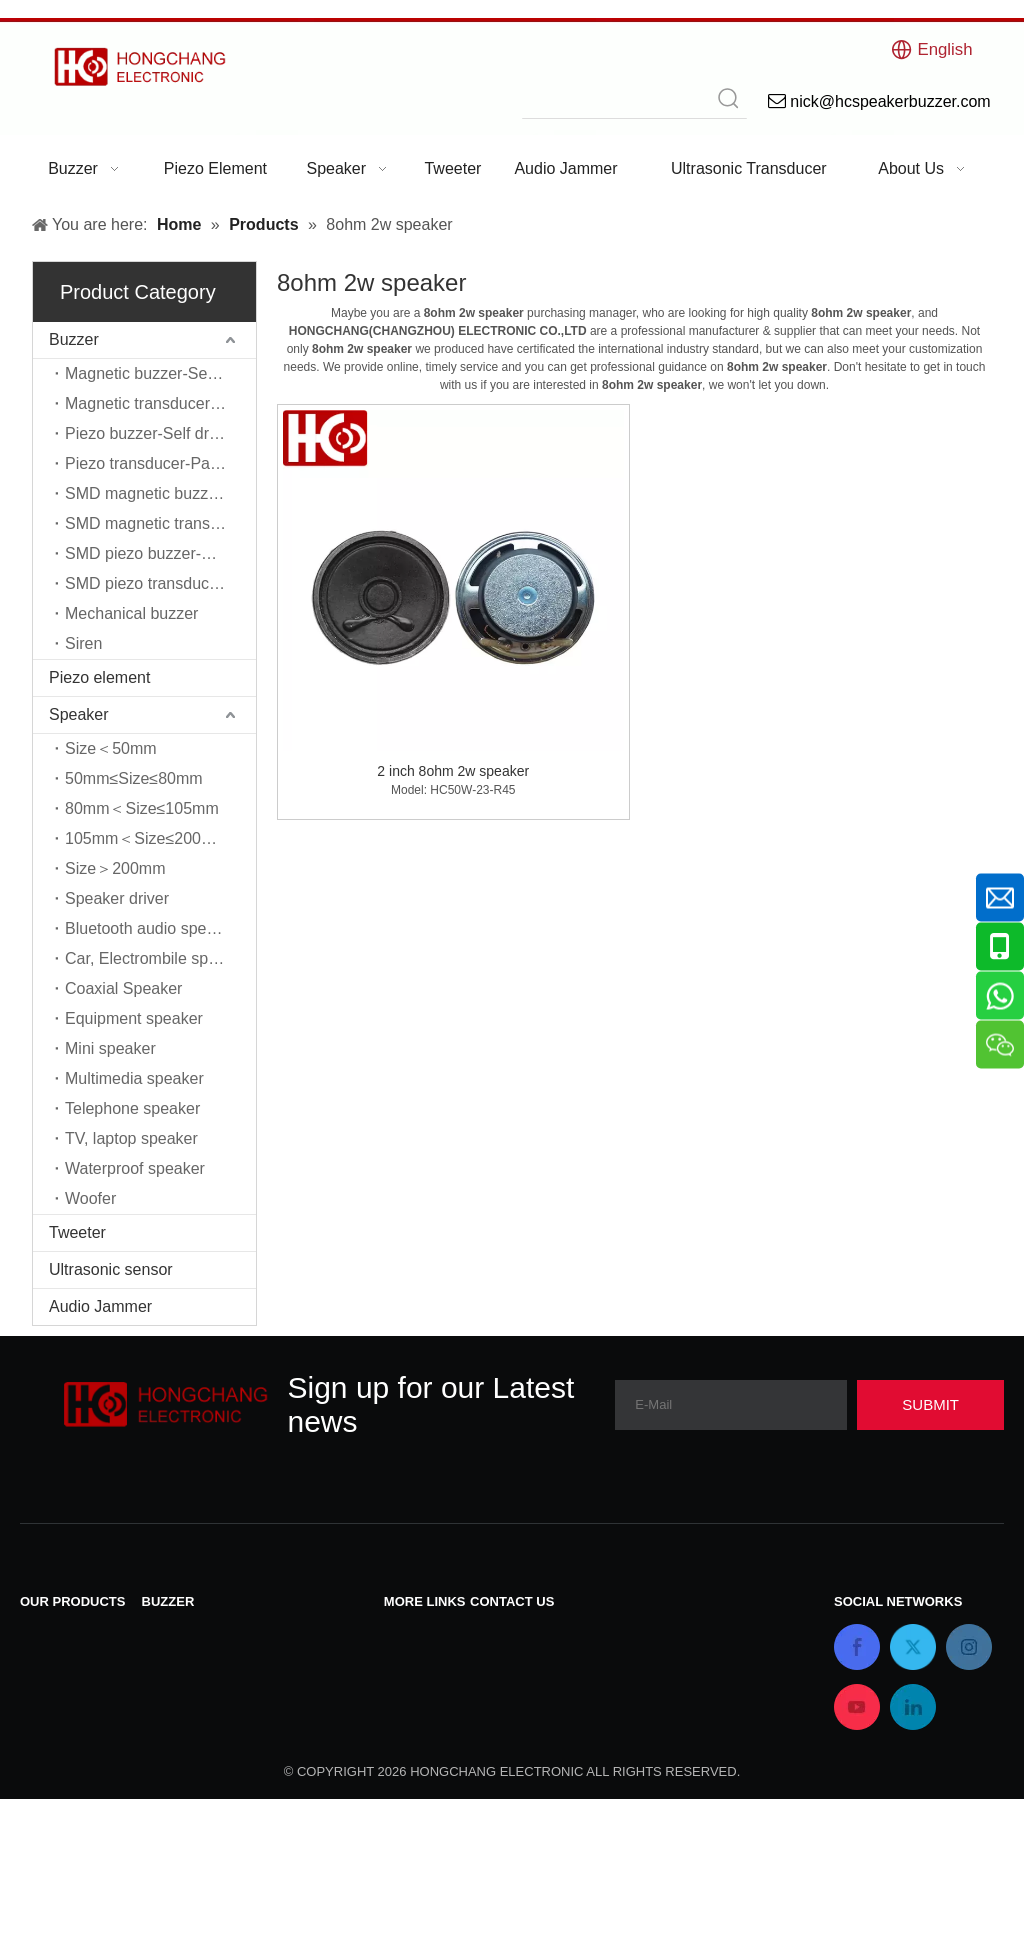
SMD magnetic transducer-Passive (160, 523)
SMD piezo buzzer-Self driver (160, 553)
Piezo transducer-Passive (155, 463)
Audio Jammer (100, 1306)
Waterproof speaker (135, 1168)
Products (415, 1684)
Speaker (79, 714)
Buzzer (74, 339)
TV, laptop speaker (131, 1138)
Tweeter (77, 1232)
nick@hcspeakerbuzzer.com (570, 1701)
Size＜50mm (111, 748)
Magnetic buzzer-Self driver (160, 373)
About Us (417, 1736)
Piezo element (99, 677)
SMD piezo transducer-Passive (160, 583)
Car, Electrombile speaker (156, 958)
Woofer (90, 1198)
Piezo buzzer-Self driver (150, 433)
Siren (83, 643)
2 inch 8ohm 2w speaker (453, 771)
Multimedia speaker (134, 1078)
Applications (427, 1762)
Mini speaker (110, 1048)
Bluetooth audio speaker (151, 928)
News (404, 1658)
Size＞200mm (115, 868)
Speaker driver (117, 898)
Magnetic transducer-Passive (160, 403)
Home (405, 1710)
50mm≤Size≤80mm (134, 778)
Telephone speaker (132, 1108)
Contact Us (423, 1632)
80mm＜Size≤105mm (142, 808)
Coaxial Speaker (123, 988)
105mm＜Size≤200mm (146, 838)
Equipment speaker (134, 1018)
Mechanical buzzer (131, 613)
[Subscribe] (930, 1405)
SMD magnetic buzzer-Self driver (160, 493)
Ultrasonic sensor (111, 1269)
